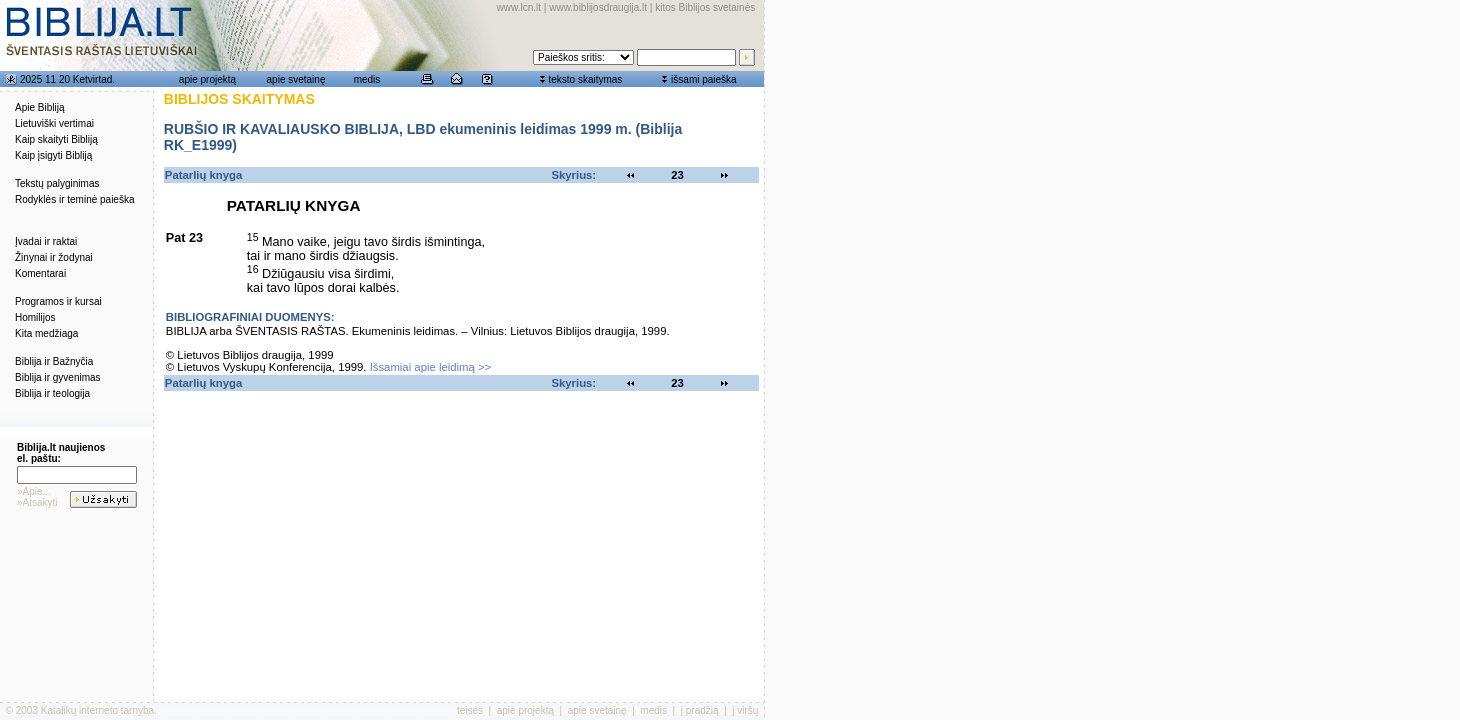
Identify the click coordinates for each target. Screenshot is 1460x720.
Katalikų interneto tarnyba (97, 710)
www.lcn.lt (519, 7)
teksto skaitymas (585, 79)
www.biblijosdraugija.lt (598, 7)
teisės (470, 710)
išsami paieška (704, 79)
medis (367, 79)
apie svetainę (296, 79)
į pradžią (700, 710)
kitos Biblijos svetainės (705, 7)
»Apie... (34, 491)
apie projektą (207, 79)
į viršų (745, 710)
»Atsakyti (37, 502)
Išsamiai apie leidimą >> (431, 367)
